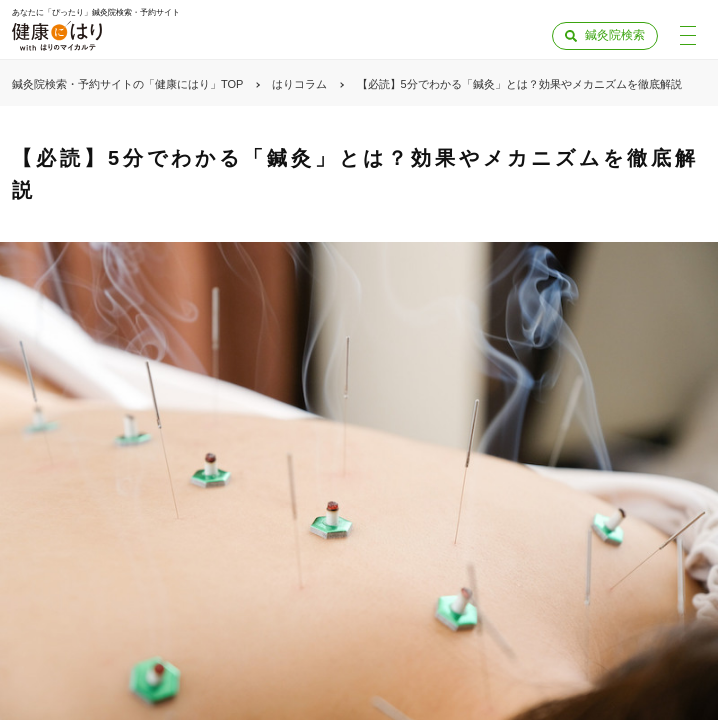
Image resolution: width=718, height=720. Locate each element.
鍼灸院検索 (615, 35)
